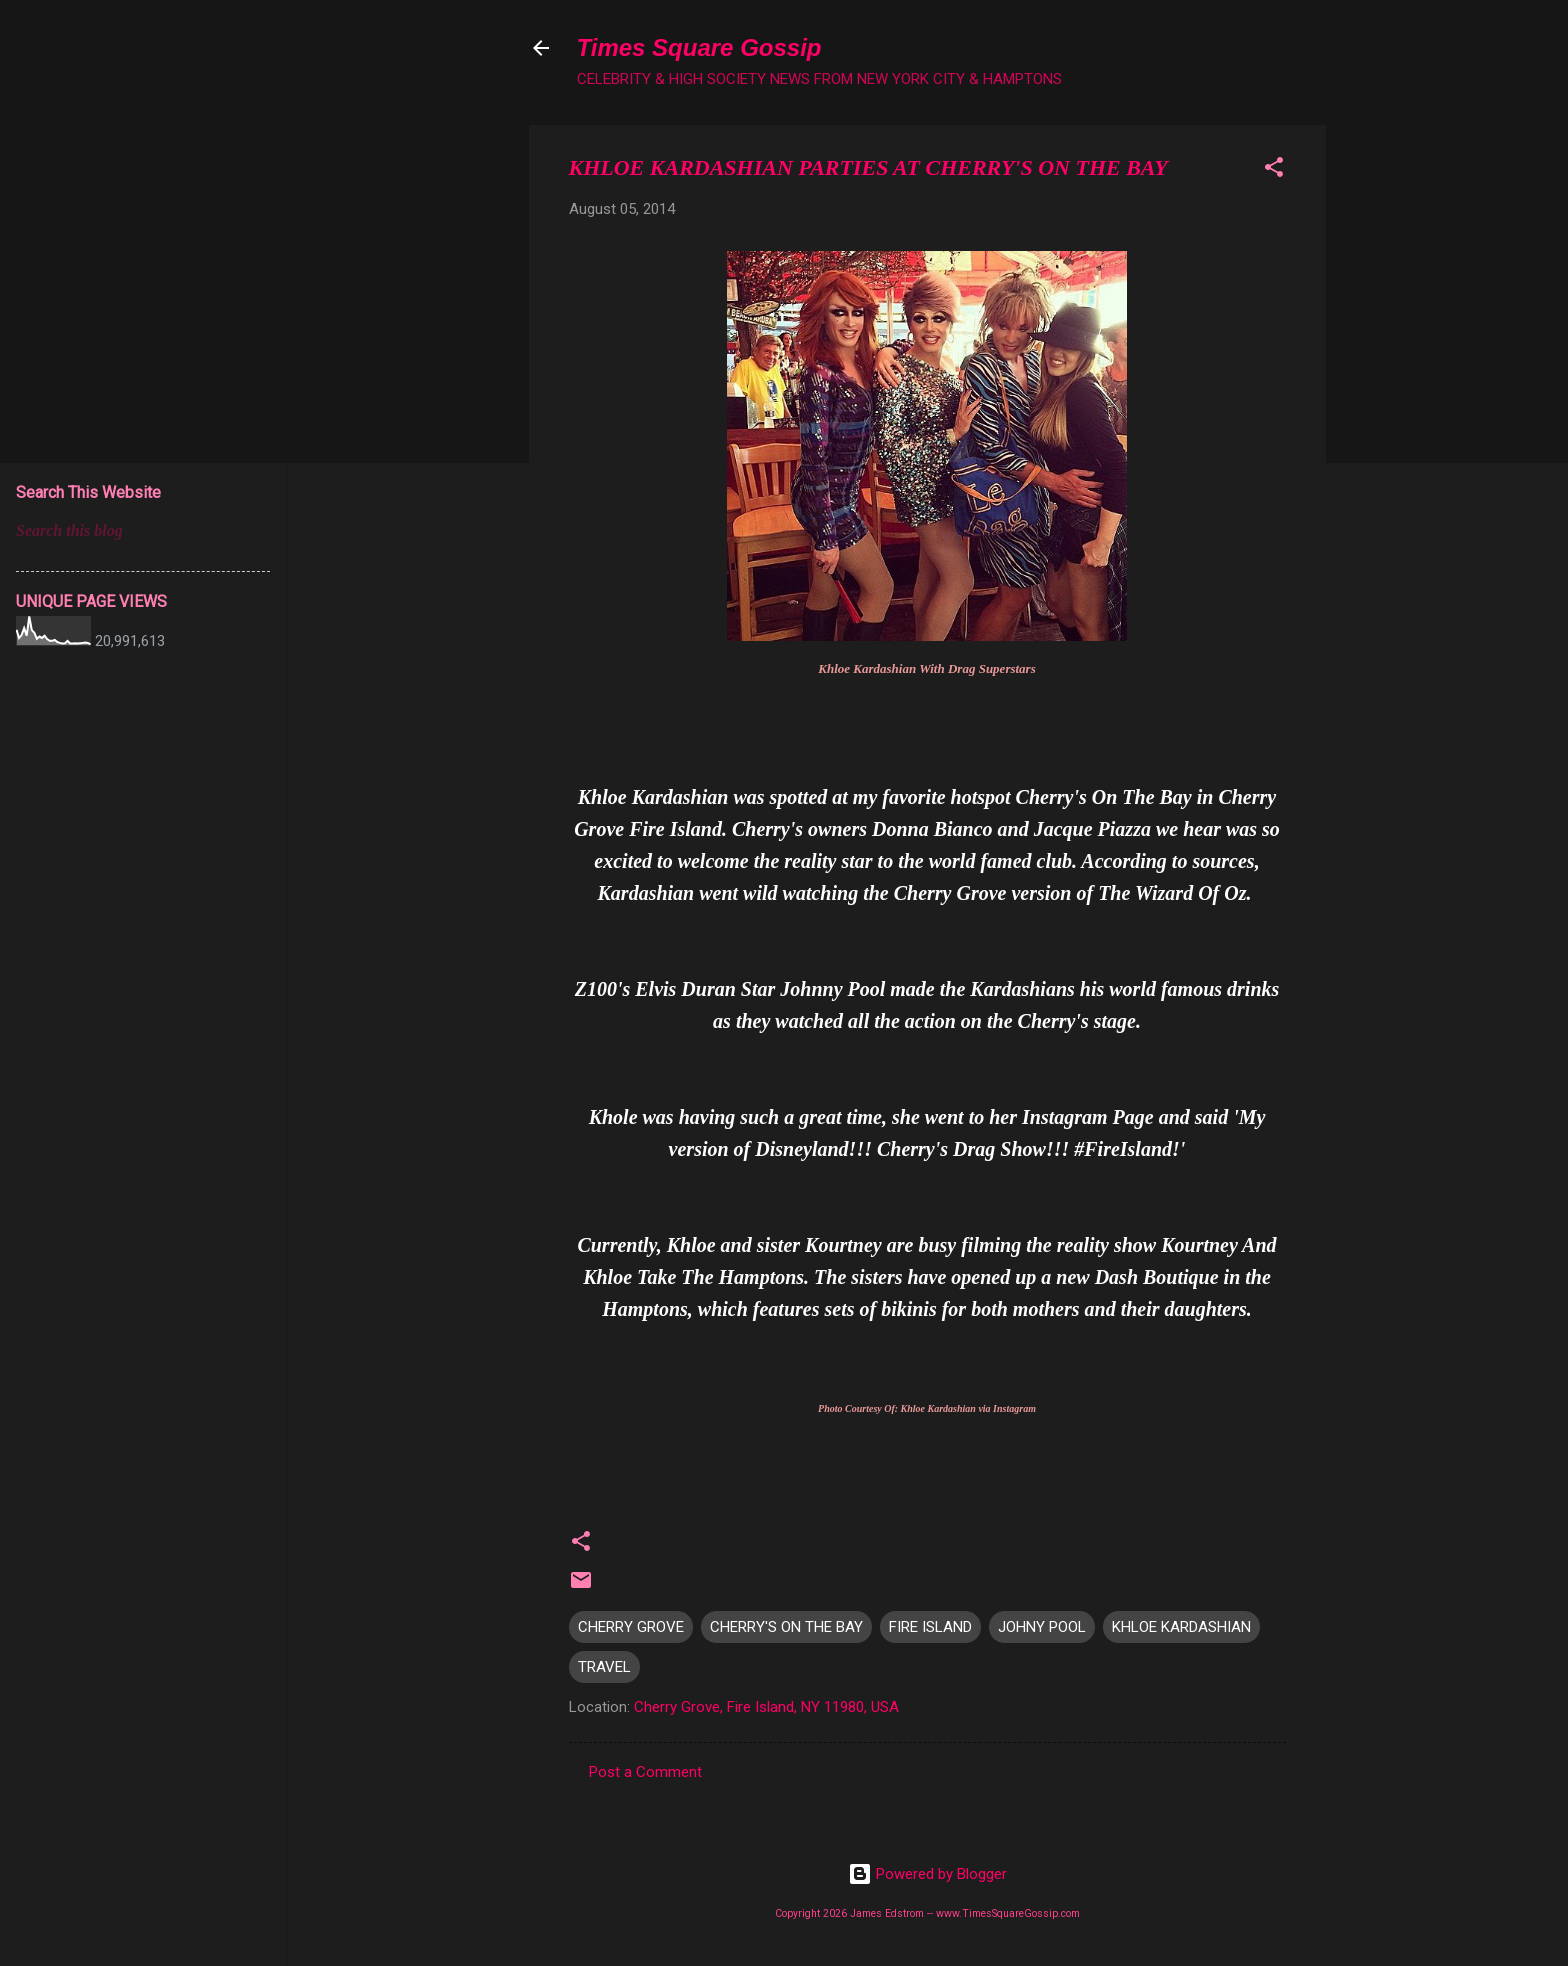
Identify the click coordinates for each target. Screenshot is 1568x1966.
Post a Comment (645, 1772)
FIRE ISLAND (930, 1627)
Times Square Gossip (699, 47)
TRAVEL (604, 1667)
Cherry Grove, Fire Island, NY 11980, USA (766, 1707)
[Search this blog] (143, 531)
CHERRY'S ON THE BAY (786, 1627)
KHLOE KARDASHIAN (1181, 1627)
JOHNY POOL (1042, 1627)
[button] (1274, 170)
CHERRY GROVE (631, 1627)
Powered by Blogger (927, 1874)
